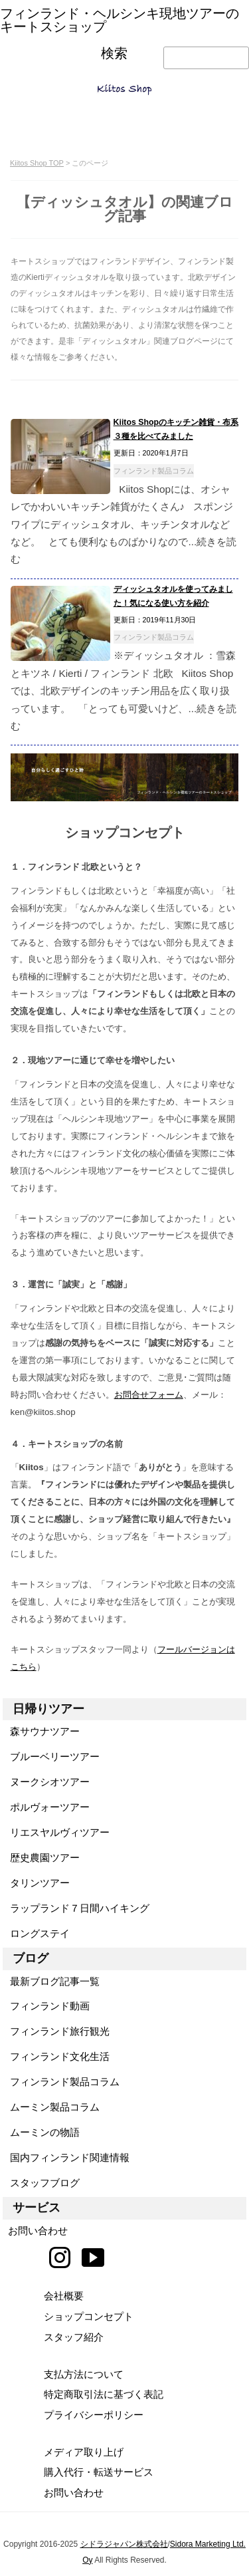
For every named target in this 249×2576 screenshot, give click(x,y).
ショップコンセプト (88, 2316)
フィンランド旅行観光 (56, 2031)
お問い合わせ (35, 2230)
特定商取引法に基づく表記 (103, 2394)
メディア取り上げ (84, 2452)
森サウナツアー (41, 1731)
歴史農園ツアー (41, 1857)
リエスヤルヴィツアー (56, 1832)
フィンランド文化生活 (56, 2056)
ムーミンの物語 (41, 2132)
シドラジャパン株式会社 (124, 2544)
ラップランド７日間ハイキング (76, 1908)
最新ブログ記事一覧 (51, 1981)
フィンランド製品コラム (154, 471)
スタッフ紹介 (74, 2337)
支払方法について (84, 2374)
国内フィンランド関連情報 (66, 2157)
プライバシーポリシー (93, 2414)
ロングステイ (36, 1933)
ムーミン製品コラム (51, 2107)
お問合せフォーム (148, 1395)
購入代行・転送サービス (98, 2472)
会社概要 (64, 2295)
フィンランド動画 (46, 2005)
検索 (114, 54)
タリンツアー (36, 1882)
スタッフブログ (41, 2182)
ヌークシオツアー (46, 1781)
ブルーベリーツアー (51, 1756)
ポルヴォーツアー (46, 1807)
